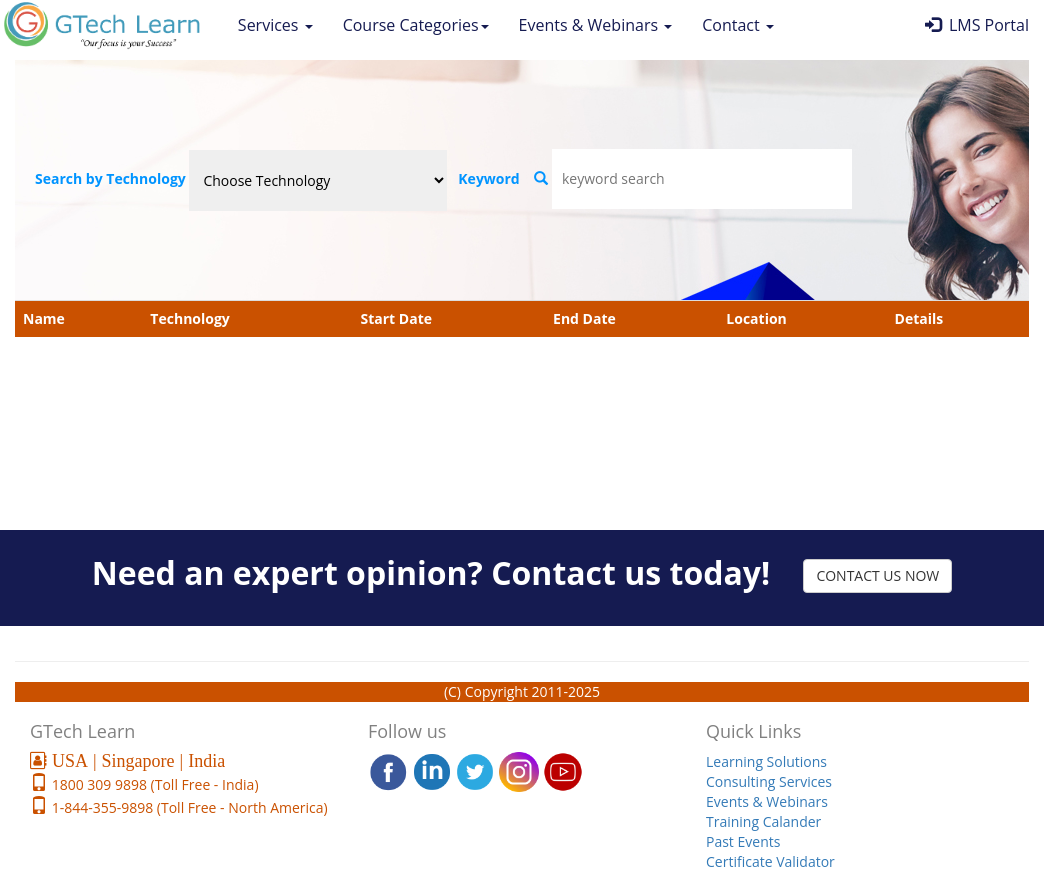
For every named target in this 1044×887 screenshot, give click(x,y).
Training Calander (763, 821)
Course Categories (416, 25)
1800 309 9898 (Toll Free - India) (153, 784)
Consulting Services (769, 781)
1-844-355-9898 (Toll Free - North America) (188, 807)
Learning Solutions (766, 761)
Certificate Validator (770, 861)
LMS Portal (977, 25)
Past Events (743, 841)
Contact (738, 25)
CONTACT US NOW (877, 575)
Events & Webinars (596, 25)
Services (275, 25)
